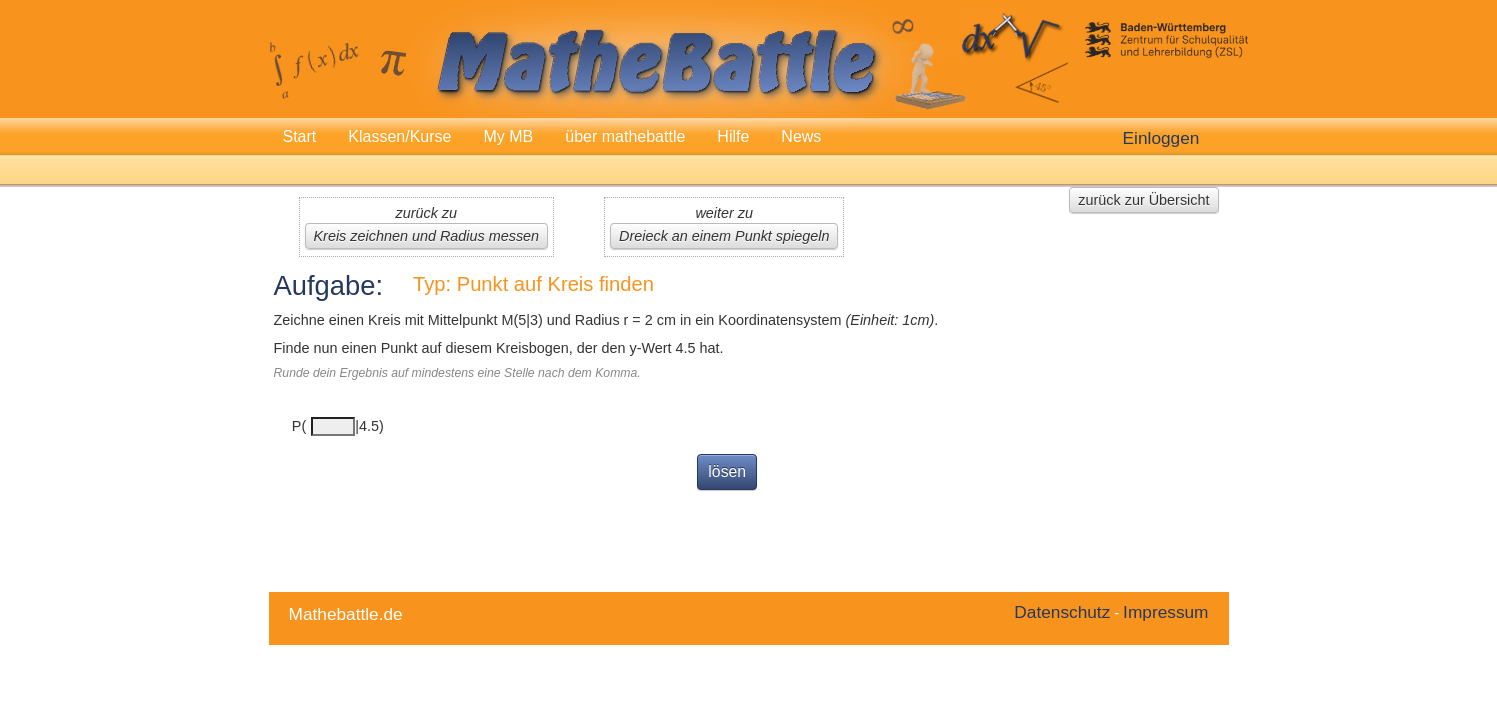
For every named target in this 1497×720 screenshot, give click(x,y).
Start (300, 136)
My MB (508, 136)
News (801, 136)
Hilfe (733, 136)
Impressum (1165, 612)
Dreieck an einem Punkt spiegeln (724, 236)
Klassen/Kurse (399, 136)
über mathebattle (625, 136)
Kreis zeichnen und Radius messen (427, 236)
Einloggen (1161, 138)
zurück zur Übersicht (1143, 200)
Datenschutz (1062, 612)
